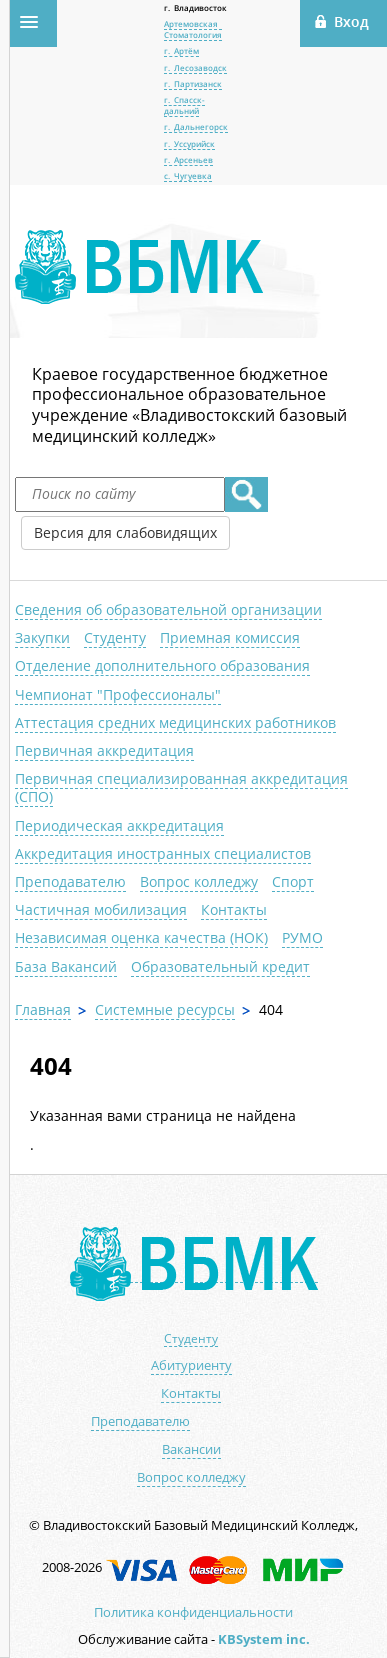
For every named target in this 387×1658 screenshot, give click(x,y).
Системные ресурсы (165, 1009)
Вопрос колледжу (199, 881)
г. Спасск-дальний (184, 104)
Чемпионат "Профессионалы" (118, 694)
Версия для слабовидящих (125, 532)
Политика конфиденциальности (193, 1612)
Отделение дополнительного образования (162, 665)
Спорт (293, 881)
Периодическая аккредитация (119, 825)
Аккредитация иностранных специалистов (163, 853)
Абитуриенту (191, 1365)
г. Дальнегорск (196, 126)
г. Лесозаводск (195, 67)
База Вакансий (66, 966)
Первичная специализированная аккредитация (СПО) (181, 787)
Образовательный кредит (220, 966)
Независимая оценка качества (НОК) (141, 937)
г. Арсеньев (188, 159)
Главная (43, 1009)
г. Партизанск (193, 83)
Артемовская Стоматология (193, 28)
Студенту (115, 637)
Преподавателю (70, 881)
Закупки (42, 637)
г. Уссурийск (189, 143)
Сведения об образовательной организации (168, 609)
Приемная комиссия (230, 637)
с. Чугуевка (188, 175)
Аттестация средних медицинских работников (175, 722)
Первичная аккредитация (104, 750)
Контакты (234, 909)
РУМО (302, 937)
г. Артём (181, 50)
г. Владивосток (195, 7)
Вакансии (191, 1449)
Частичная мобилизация (101, 909)
